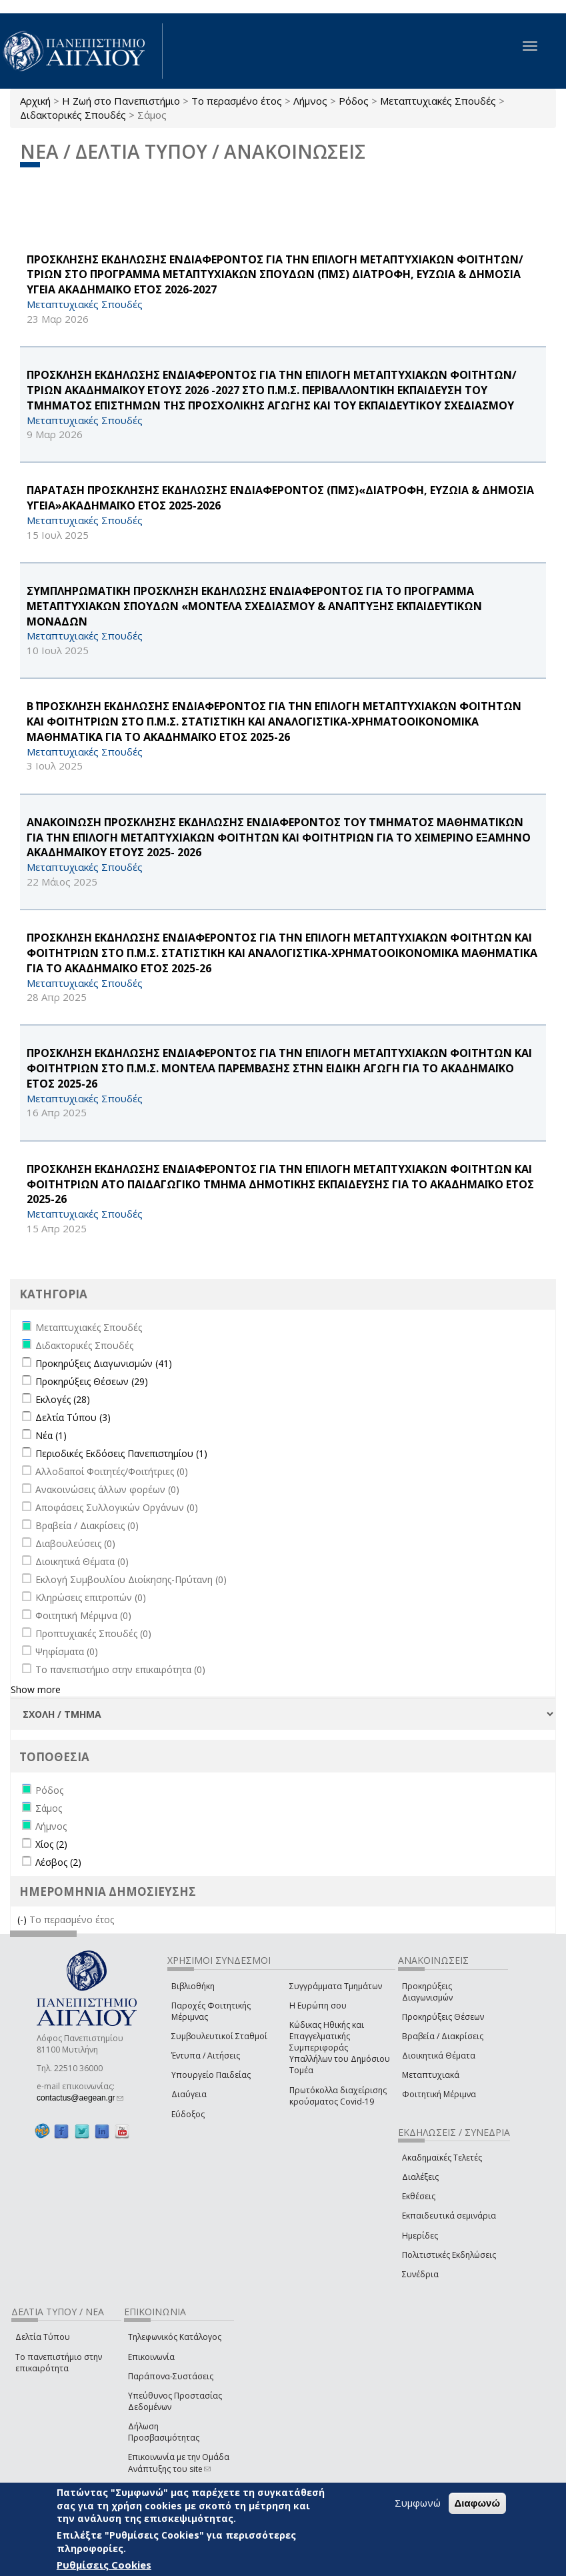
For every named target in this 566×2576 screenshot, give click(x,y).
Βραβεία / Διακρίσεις (442, 2036)
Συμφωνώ (418, 2502)
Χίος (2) (51, 1844)
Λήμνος (310, 100)
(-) (23, 1919)
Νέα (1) (51, 1435)
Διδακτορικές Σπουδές (73, 114)
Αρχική (35, 100)
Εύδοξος (188, 2114)
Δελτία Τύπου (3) (73, 1417)
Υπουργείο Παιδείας (211, 2075)
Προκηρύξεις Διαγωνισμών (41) (103, 1363)
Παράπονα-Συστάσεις (170, 2376)
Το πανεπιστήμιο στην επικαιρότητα (58, 2362)
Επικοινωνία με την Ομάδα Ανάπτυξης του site (178, 2462)
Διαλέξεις (420, 2177)
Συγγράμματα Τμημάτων (335, 1986)
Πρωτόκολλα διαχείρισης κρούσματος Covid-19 (338, 2096)
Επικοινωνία (151, 2357)
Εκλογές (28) (62, 1399)
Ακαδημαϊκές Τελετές (442, 2157)
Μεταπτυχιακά (430, 2075)
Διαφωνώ (478, 2503)
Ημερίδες (420, 2235)
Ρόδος (354, 100)
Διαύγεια (189, 2094)
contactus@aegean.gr (80, 2098)
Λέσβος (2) (58, 1862)
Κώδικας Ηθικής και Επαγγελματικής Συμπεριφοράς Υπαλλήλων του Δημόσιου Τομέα (339, 2048)
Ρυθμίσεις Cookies (104, 2564)
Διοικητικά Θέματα (438, 2055)
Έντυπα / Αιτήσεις (205, 2055)
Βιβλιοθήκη (193, 1986)
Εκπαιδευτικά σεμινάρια (449, 2215)
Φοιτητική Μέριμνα (439, 2094)
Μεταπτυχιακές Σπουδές (438, 100)
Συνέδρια (420, 2274)
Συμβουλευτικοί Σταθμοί (219, 2036)
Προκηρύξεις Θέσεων (443, 2017)
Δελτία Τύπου (42, 2337)
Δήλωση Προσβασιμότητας (163, 2432)
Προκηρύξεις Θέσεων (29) (91, 1381)
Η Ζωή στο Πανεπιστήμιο (121, 100)
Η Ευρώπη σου (318, 2005)
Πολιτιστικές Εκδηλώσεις (449, 2255)
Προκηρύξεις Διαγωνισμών (427, 1992)
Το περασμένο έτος (236, 100)
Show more (36, 1689)
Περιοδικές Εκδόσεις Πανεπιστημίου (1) (121, 1453)
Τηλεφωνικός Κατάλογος (174, 2337)
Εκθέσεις (418, 2196)
